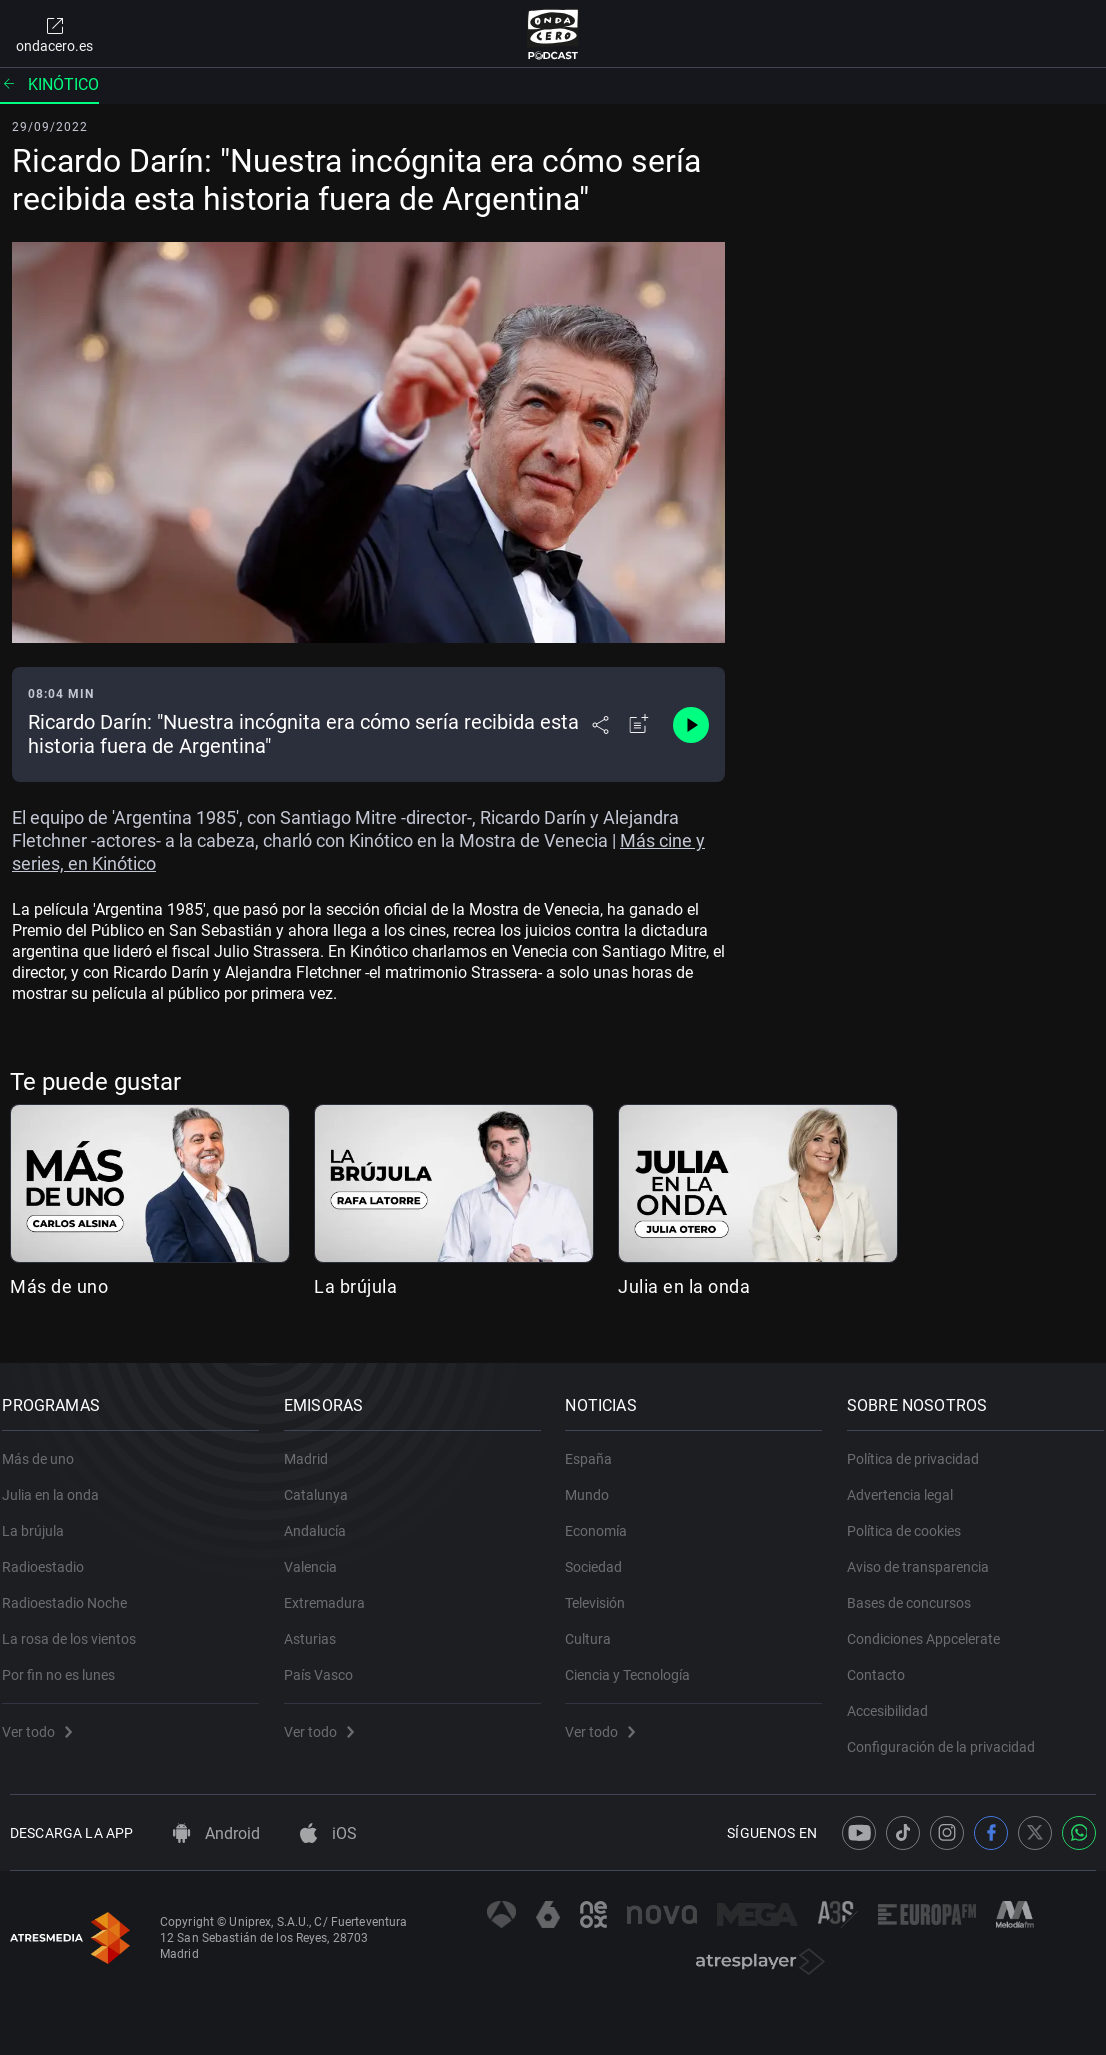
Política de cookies (912, 1520)
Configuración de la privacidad (949, 1736)
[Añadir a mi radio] (639, 725)
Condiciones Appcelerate (931, 1628)
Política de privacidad (921, 1448)
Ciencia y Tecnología (635, 1664)
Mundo (595, 1484)
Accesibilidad (895, 1700)
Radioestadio (51, 1556)
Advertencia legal (908, 1484)
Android (216, 1833)
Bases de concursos (917, 1592)
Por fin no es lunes (66, 1664)
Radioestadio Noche (72, 1592)
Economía (604, 1520)
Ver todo (45, 1721)
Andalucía (323, 1520)
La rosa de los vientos (77, 1628)
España (596, 1448)
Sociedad (601, 1556)
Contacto (884, 1664)
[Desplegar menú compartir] (600, 725)
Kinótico (49, 84)
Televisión (603, 1592)
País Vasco (326, 1664)
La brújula (355, 1286)
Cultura (596, 1628)
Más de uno (59, 1286)
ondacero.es (54, 34)
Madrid (314, 1448)
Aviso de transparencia (926, 1556)
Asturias (318, 1628)
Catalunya (324, 1484)
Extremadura (332, 1592)
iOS (328, 1833)
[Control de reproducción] (691, 725)
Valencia (318, 1556)
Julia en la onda (684, 1286)
